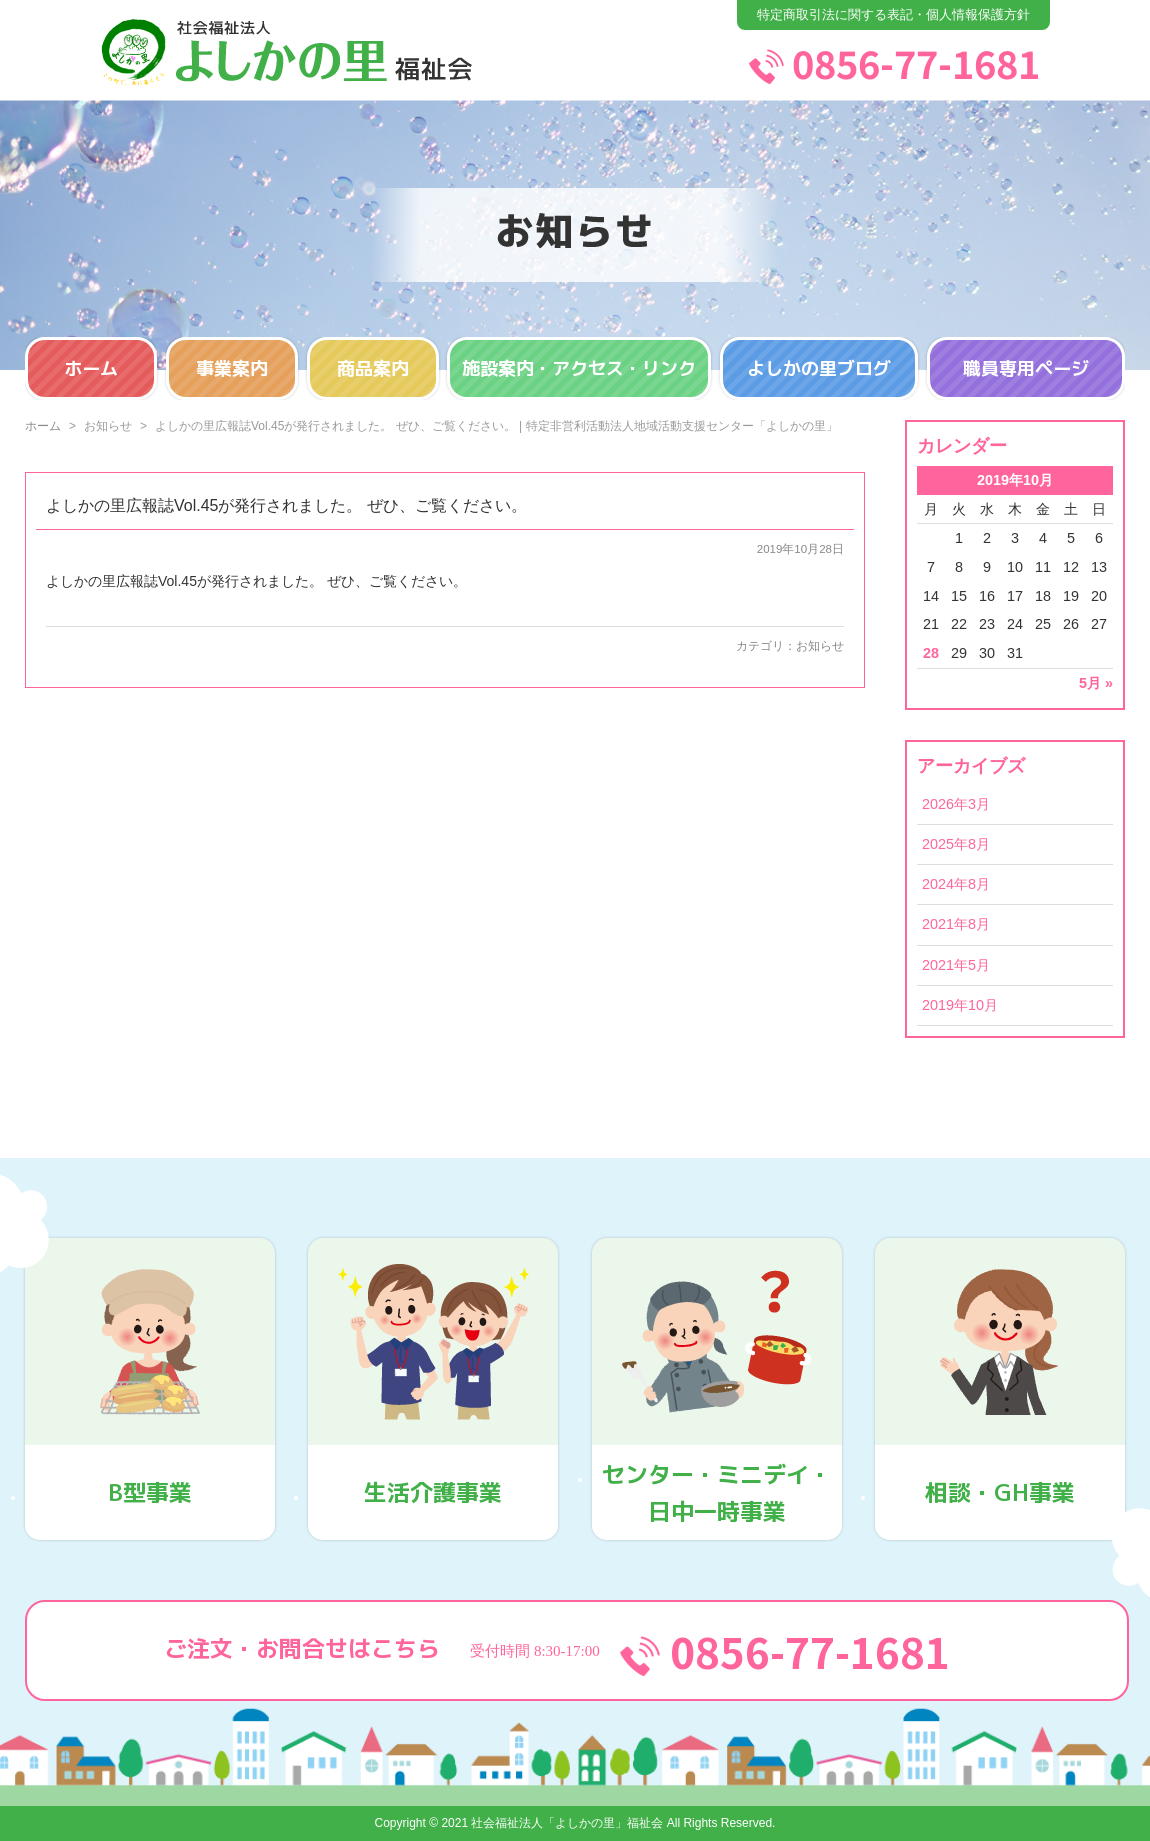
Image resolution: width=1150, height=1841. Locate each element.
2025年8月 (956, 844)
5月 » (1096, 683)
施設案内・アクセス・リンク (579, 368)
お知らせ (820, 646)
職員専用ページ (1026, 368)
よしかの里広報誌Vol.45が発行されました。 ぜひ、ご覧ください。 (286, 505)
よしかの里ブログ (819, 368)
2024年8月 (956, 884)
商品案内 (373, 368)
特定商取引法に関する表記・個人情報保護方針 (893, 14)
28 (931, 653)
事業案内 (232, 368)
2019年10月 (960, 1005)
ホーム (91, 368)
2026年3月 (956, 804)
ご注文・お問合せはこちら (577, 1650)
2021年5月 (956, 965)
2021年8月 (956, 924)
